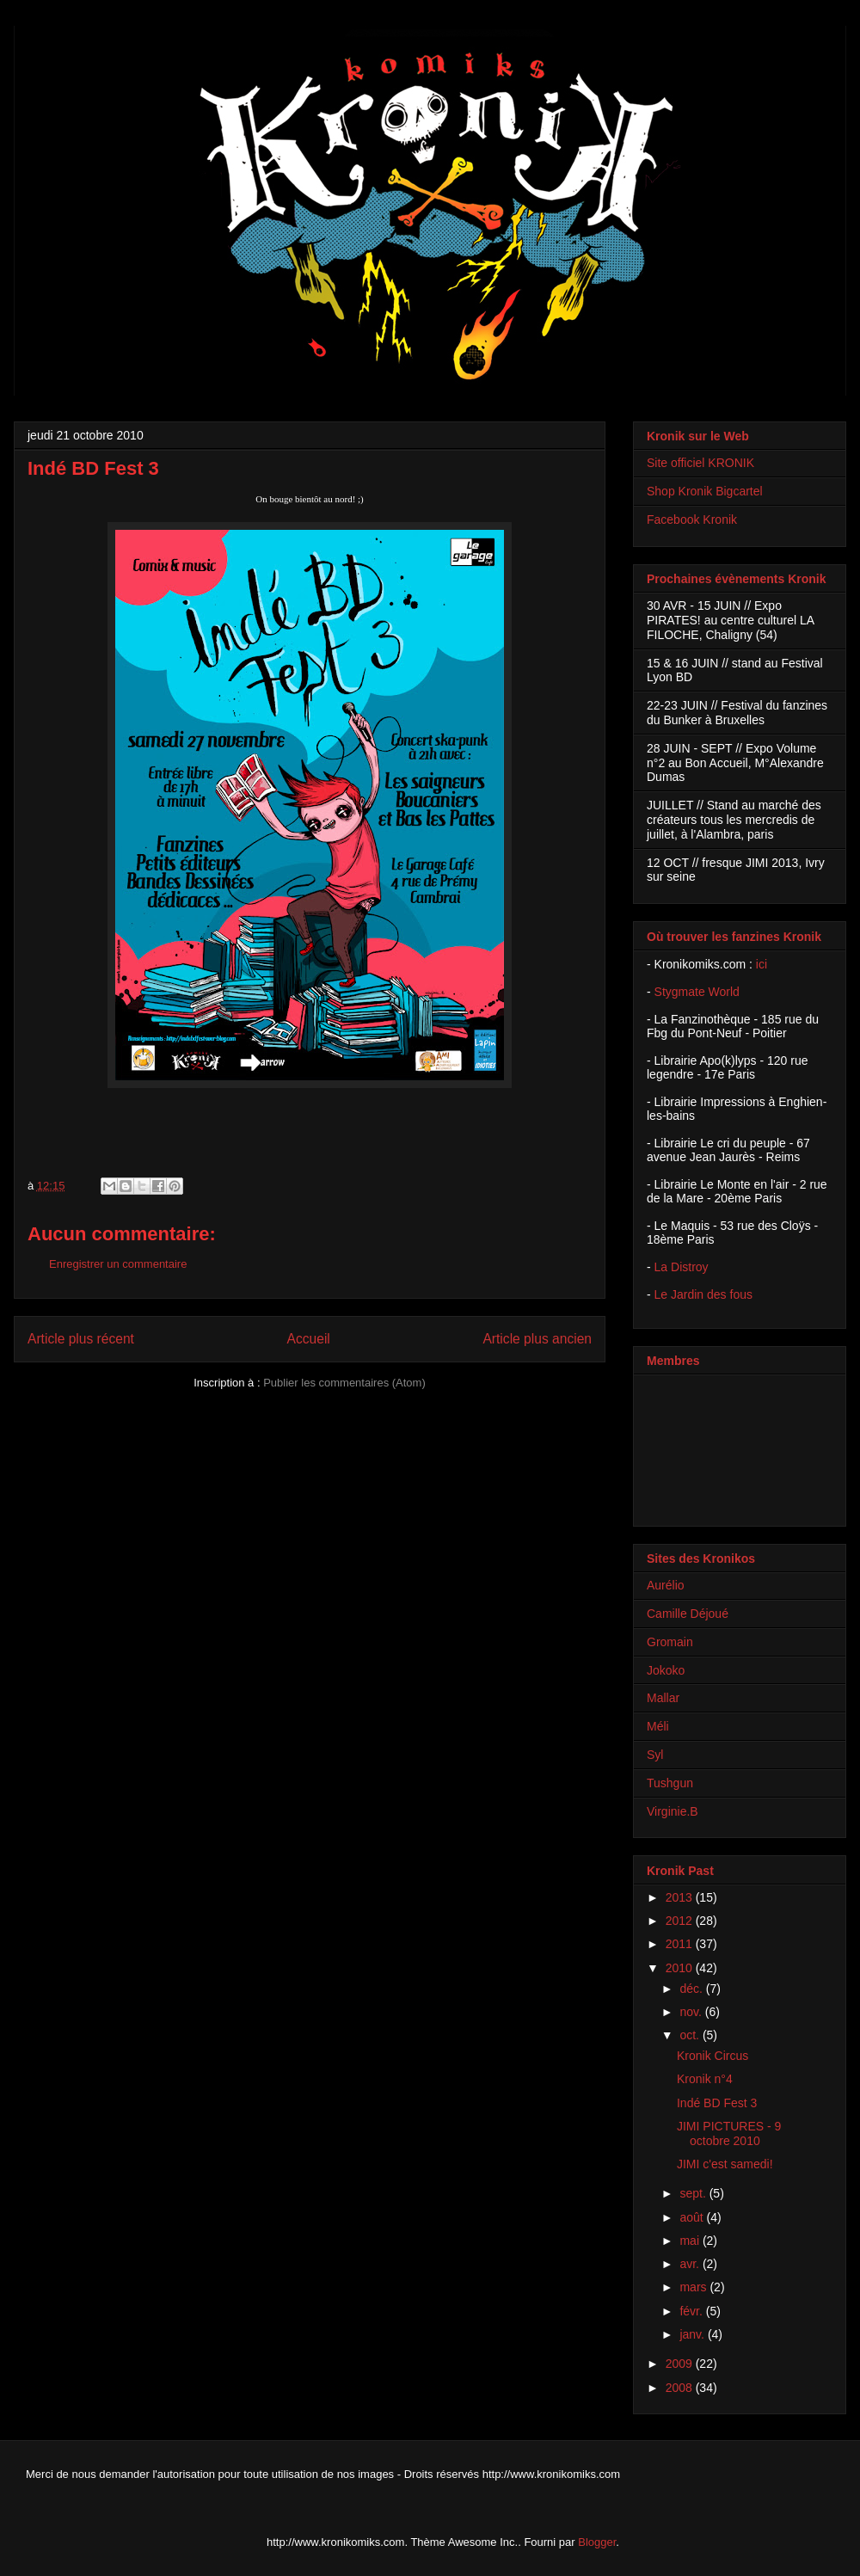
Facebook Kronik (692, 519)
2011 (681, 1944)
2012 (681, 1920)
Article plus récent (81, 1338)
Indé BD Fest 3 (717, 2103)
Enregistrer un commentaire (118, 1263)
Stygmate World (697, 992)
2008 (681, 2388)
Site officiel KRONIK (700, 463)
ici (761, 964)
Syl (655, 1754)
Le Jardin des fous (703, 1294)
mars (694, 2287)
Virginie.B (672, 1811)
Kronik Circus (712, 2056)
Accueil (308, 1338)
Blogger (597, 2542)
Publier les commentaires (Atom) (344, 1382)
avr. (690, 2264)
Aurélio (666, 1585)
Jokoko (666, 1670)
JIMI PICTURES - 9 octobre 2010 (729, 2133)
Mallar (663, 1698)
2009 (681, 2363)
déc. (692, 1988)
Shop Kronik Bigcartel (705, 491)
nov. (691, 2012)
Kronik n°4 (705, 2079)
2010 (681, 1968)
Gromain (670, 1642)
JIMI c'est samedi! (725, 2164)
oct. (690, 2035)
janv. (693, 2334)
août (692, 2217)
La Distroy (681, 1267)
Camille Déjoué (687, 1613)
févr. (692, 2311)
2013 (681, 1897)
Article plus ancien (537, 1338)
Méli (658, 1726)
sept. (694, 2193)
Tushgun (670, 1783)
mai (690, 2240)
